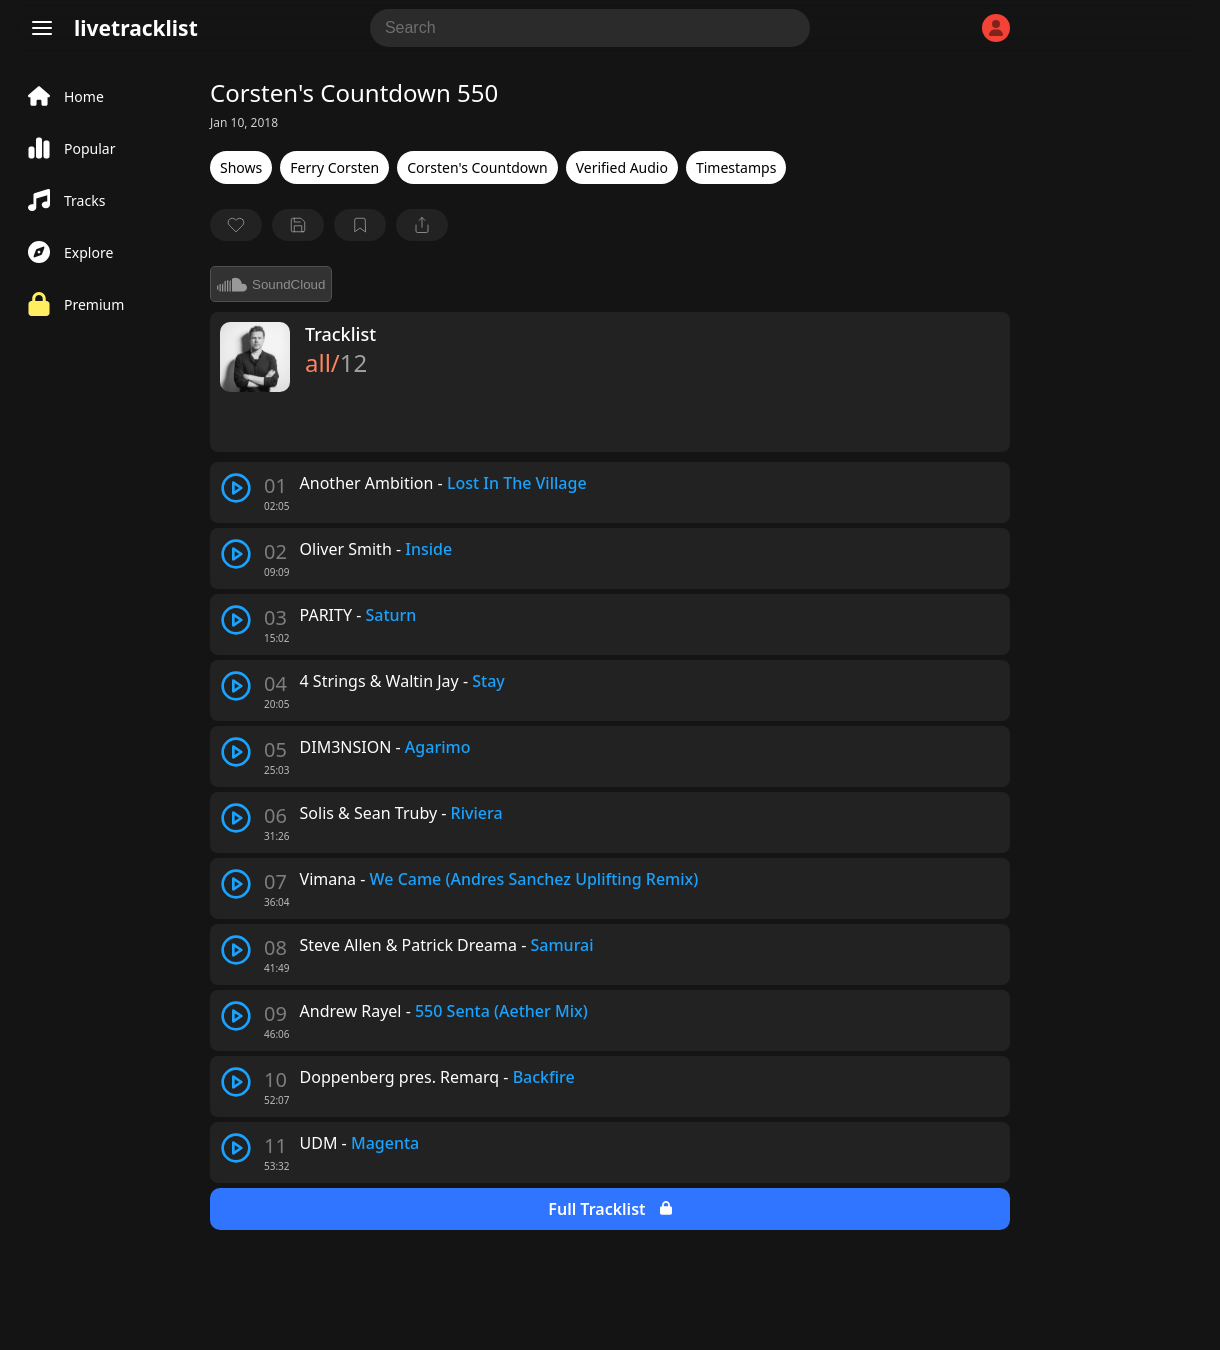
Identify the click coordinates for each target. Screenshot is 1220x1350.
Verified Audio (622, 167)
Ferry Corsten (334, 167)
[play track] (236, 488)
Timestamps (736, 167)
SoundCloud (271, 284)
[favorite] (236, 225)
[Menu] (42, 28)
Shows (241, 167)
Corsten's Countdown (477, 167)
